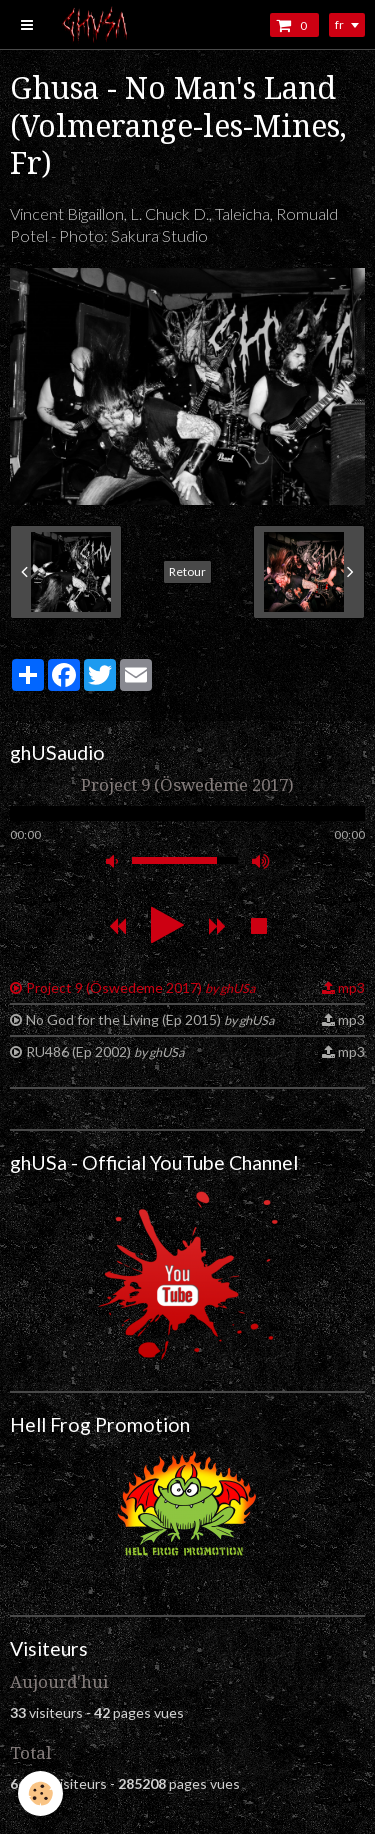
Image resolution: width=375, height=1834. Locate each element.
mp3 (351, 987)
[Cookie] (40, 1793)
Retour (187, 571)
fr (339, 24)
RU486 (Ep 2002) (105, 1051)
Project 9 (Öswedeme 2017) (140, 987)
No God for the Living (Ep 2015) (150, 1019)
